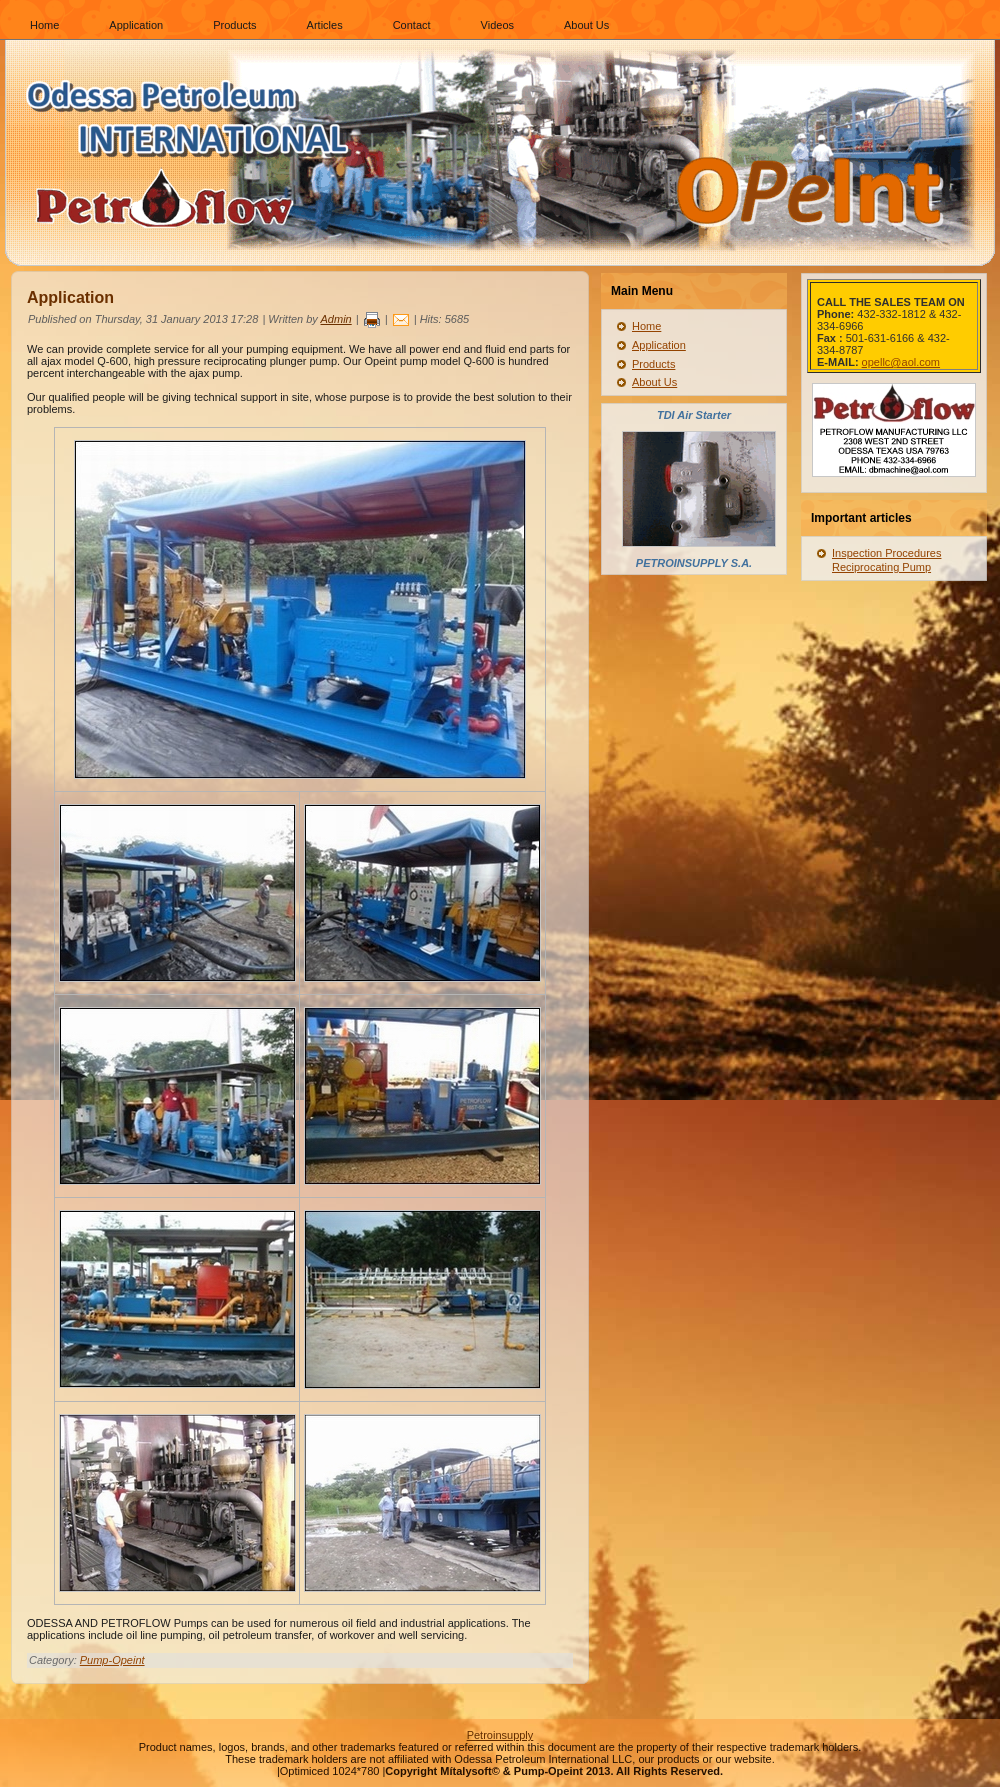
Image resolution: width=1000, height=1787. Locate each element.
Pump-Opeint (112, 1660)
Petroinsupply (500, 1735)
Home (44, 25)
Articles (325, 25)
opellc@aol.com (901, 362)
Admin (336, 319)
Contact (412, 25)
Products (234, 25)
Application (136, 25)
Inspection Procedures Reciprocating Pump (886, 560)
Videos (497, 25)
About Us (586, 25)
